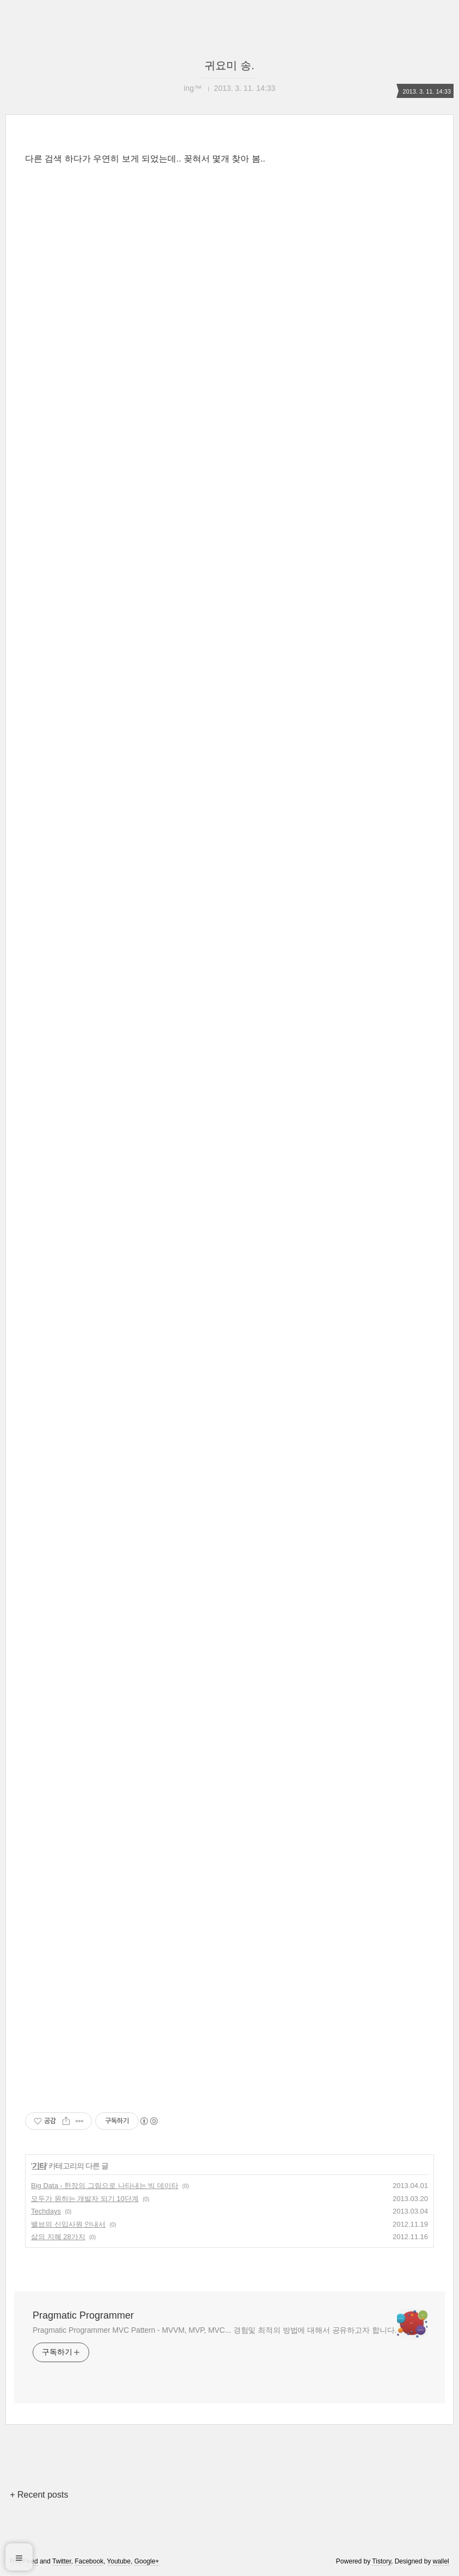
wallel (441, 2561)
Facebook (89, 2561)
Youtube (119, 2561)
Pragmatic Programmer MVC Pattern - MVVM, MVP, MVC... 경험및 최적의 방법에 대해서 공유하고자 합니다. (214, 2330)
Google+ (146, 2561)
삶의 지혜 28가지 (58, 2237)
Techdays (46, 2211)
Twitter (61, 2561)
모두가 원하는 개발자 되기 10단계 (85, 2199)
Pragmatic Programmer (83, 2315)
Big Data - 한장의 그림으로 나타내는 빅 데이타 (104, 2185)
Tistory (381, 2561)
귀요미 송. (229, 65)
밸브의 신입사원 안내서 (68, 2224)
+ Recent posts (39, 2494)
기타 (39, 2165)
